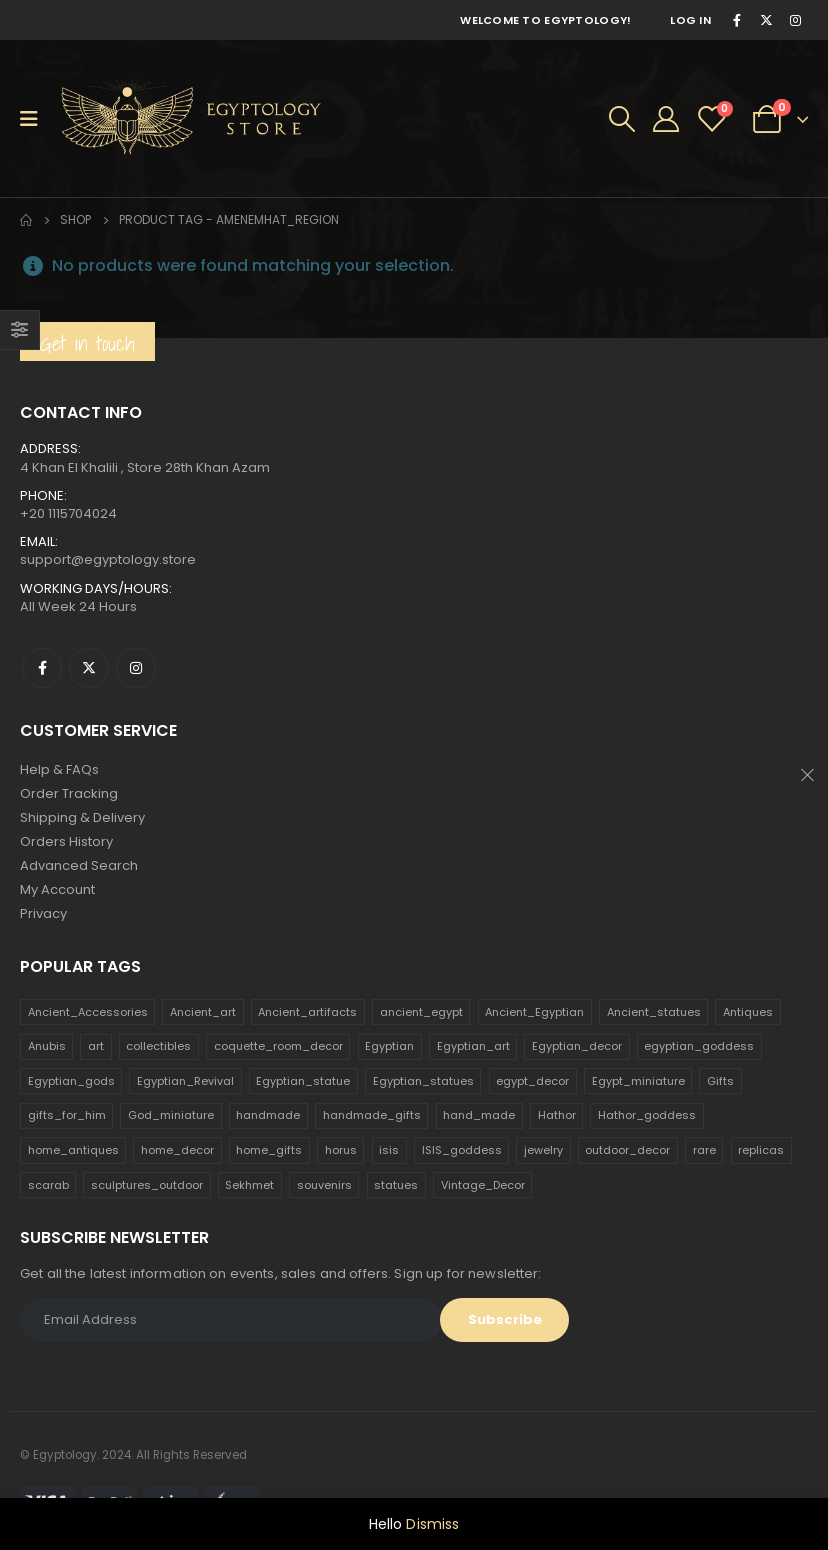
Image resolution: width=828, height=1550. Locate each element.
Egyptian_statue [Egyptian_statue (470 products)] (303, 1081)
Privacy (43, 913)
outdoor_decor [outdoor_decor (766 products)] (627, 1150)
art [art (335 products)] (96, 1046)
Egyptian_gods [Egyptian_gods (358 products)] (71, 1081)
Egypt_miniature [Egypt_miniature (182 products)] (638, 1081)
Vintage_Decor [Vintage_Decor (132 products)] (483, 1185)
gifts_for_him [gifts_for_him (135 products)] (67, 1115)
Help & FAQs (59, 769)
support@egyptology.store (108, 559)
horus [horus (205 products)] (341, 1150)
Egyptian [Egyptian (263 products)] (389, 1046)
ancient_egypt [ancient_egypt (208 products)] (421, 1012)
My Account (57, 889)
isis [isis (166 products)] (389, 1150)
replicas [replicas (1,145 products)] (761, 1150)
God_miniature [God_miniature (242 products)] (171, 1115)
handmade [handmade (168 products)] (268, 1115)
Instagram (136, 668)
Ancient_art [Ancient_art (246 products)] (203, 1012)
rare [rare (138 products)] (704, 1150)
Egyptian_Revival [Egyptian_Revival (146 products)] (185, 1081)
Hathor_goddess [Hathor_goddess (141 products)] (647, 1115)
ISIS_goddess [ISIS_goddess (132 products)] (462, 1150)
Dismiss (432, 1524)
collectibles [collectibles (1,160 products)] (158, 1046)
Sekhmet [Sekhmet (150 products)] (249, 1185)
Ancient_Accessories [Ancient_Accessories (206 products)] (88, 1012)
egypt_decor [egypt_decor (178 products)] (532, 1081)
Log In (690, 20)
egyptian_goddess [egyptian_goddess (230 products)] (699, 1046)
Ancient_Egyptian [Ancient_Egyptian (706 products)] (534, 1012)
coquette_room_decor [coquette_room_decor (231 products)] (278, 1046)
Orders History (66, 841)
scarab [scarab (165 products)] (48, 1185)
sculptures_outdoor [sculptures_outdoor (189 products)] (147, 1185)
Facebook (42, 668)
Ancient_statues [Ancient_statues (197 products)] (654, 1012)
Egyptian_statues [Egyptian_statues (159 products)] (423, 1081)
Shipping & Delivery (82, 817)
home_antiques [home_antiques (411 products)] (73, 1150)
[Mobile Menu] (35, 119)
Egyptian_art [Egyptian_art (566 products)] (473, 1046)
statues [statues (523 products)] (396, 1185)
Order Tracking (69, 793)
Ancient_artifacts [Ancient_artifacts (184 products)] (307, 1012)
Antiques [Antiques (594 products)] (748, 1012)
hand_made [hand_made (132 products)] (479, 1115)
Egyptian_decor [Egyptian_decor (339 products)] (577, 1046)
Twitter (89, 668)
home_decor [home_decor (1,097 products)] (177, 1150)
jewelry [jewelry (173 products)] (543, 1150)
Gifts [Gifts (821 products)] (720, 1081)
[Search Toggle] (622, 119)
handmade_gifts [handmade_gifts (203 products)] (372, 1115)
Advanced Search (79, 865)
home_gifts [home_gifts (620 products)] (269, 1150)
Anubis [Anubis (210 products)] (47, 1046)
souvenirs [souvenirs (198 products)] (324, 1185)
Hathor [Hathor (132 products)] (557, 1115)
